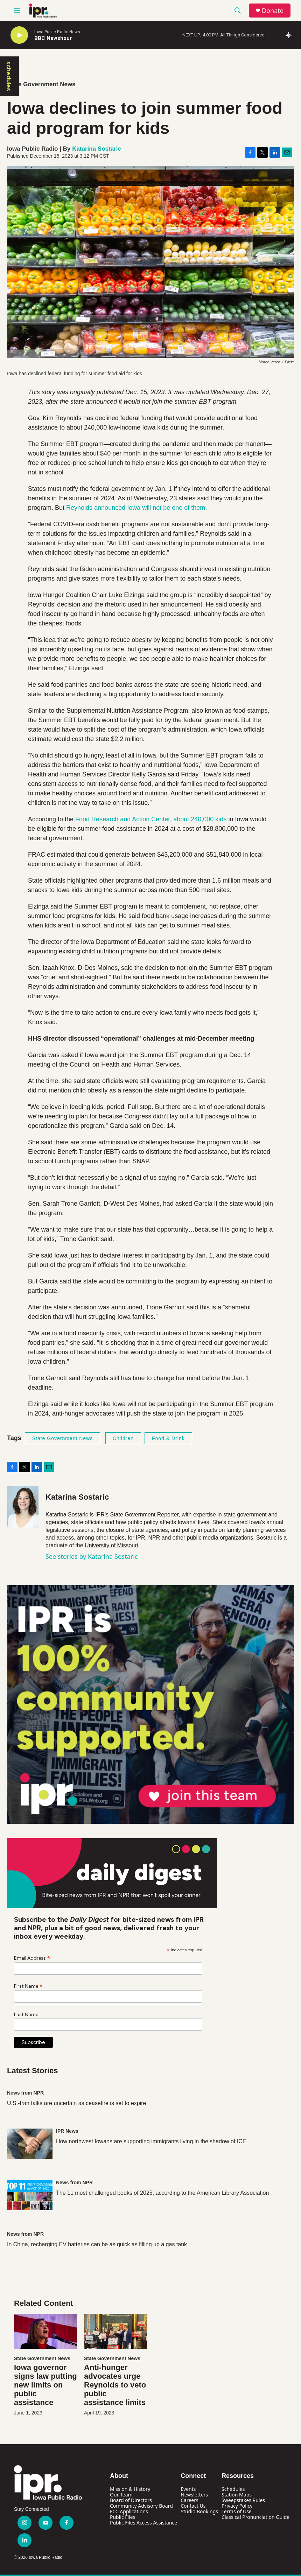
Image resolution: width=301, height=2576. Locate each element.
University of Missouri (111, 1545)
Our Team (121, 2494)
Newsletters (194, 2494)
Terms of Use (237, 2511)
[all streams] (290, 35)
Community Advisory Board (141, 2505)
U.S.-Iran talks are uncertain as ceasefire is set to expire (76, 2103)
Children (123, 1438)
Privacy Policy (237, 2505)
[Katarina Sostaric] (22, 1507)
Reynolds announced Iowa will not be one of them (135, 507)
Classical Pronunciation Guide (255, 2517)
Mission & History (130, 2489)
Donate (273, 10)
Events (188, 2489)
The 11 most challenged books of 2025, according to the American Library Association (162, 2193)
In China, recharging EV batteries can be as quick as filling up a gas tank (97, 2244)
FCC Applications (129, 2511)
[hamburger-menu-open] (17, 11)
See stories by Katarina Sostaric (92, 1556)
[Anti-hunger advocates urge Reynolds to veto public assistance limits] (115, 2331)
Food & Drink (168, 1438)
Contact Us (193, 2505)
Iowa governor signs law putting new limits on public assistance (45, 2385)
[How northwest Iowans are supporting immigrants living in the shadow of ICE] (29, 2144)
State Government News (41, 84)
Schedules (233, 2489)
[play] (19, 35)
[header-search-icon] (237, 10)
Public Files (122, 2517)
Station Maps (237, 2494)
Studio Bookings (199, 2511)
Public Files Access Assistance (143, 2522)
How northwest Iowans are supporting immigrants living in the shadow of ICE (151, 2141)
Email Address (32, 1957)
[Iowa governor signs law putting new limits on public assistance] (45, 2331)
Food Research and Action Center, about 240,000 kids (150, 819)
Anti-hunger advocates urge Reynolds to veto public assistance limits (115, 2385)
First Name (28, 1985)
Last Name (26, 2014)
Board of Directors (131, 2500)
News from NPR (25, 2093)
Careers (189, 2500)
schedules (9, 76)
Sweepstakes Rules (243, 2500)
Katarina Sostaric (96, 148)
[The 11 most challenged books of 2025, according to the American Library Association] (29, 2195)
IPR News (67, 2131)
